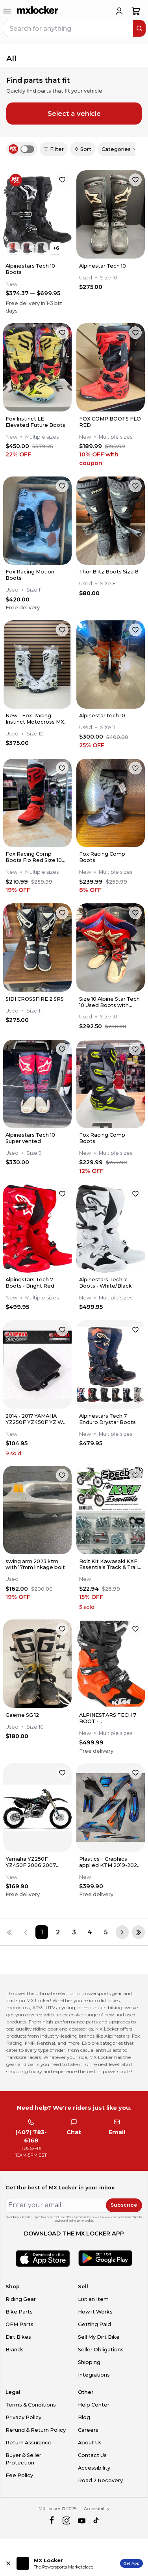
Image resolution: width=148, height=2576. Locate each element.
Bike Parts (19, 2312)
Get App (131, 2563)
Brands (15, 2350)
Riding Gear (21, 2299)
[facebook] (51, 2520)
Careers (88, 2430)
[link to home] (38, 11)
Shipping (89, 2362)
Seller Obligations (101, 2350)
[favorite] (62, 179)
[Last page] (138, 1932)
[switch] (27, 149)
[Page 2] (57, 1932)
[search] (139, 28)
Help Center (93, 2405)
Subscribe (124, 2205)
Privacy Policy (23, 2417)
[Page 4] (89, 1932)
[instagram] (66, 2520)
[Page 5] (106, 1932)
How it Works (95, 2312)
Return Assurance (29, 2443)
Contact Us (92, 2455)
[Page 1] (41, 1932)
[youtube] (81, 2520)
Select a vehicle (74, 113)
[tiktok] (96, 2520)
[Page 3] (73, 1932)
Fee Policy (19, 2475)
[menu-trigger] (7, 11)
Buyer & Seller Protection (23, 2459)
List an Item (93, 2299)
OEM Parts (19, 2324)
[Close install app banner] (8, 2563)
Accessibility (94, 2468)
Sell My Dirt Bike (99, 2337)
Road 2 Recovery (100, 2480)
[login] (119, 11)
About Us (90, 2443)
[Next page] (122, 1932)
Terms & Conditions (31, 2405)
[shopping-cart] (136, 11)
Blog (84, 2417)
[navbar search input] (68, 28)
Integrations (94, 2375)
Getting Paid (94, 2324)
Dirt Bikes (18, 2337)
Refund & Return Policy (36, 2430)
